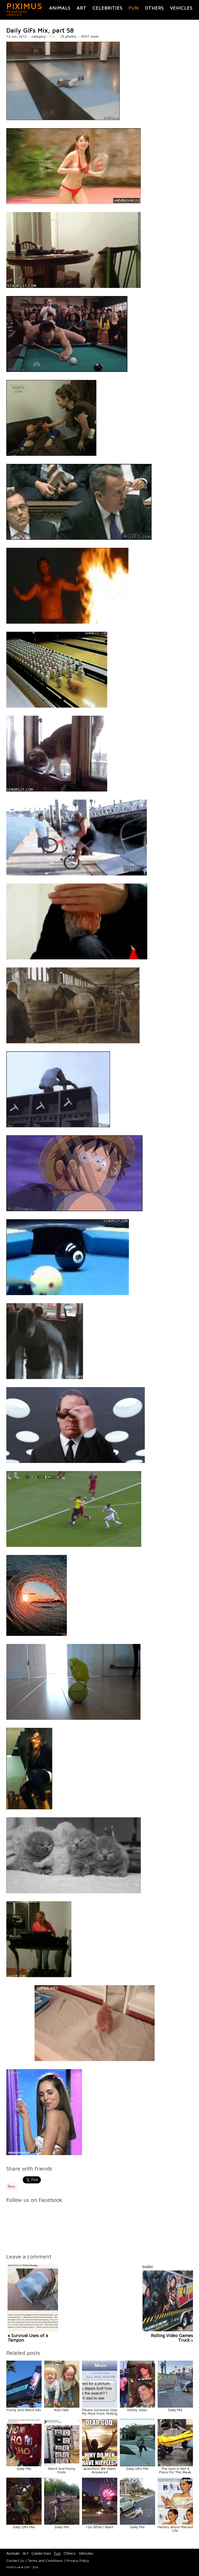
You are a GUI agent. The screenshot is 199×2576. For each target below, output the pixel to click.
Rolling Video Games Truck (172, 2338)
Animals (59, 8)
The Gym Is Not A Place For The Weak (175, 2470)
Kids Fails (61, 2410)
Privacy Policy (77, 2560)
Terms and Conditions (45, 2560)
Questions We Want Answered (99, 2470)
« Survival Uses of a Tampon (28, 2338)
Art (81, 8)
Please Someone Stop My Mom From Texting (99, 2411)
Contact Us (15, 2560)
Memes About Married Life (175, 2529)
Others (154, 8)
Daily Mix (175, 2410)
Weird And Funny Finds (61, 2470)
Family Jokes (137, 2410)
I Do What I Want (99, 2527)
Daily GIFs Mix (137, 2468)
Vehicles (181, 8)
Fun (134, 8)
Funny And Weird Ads (24, 2410)
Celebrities (107, 8)
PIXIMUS (24, 6)
